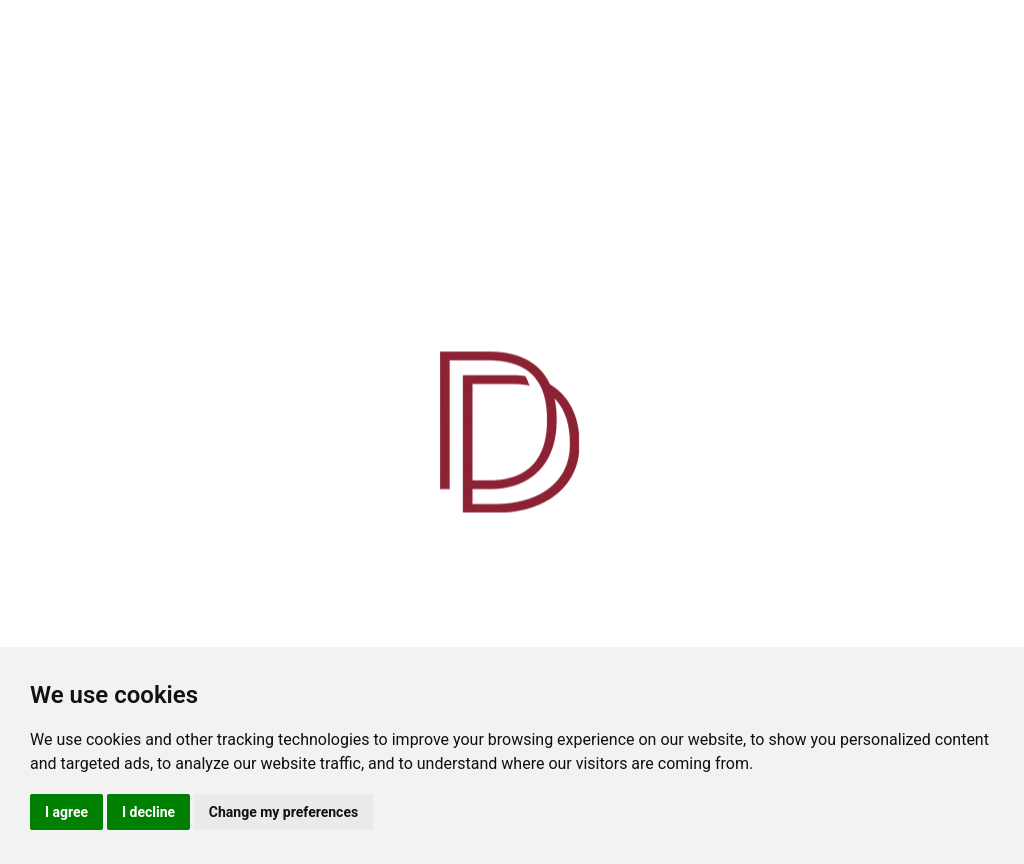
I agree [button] (66, 812)
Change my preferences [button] (283, 812)
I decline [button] (148, 812)
